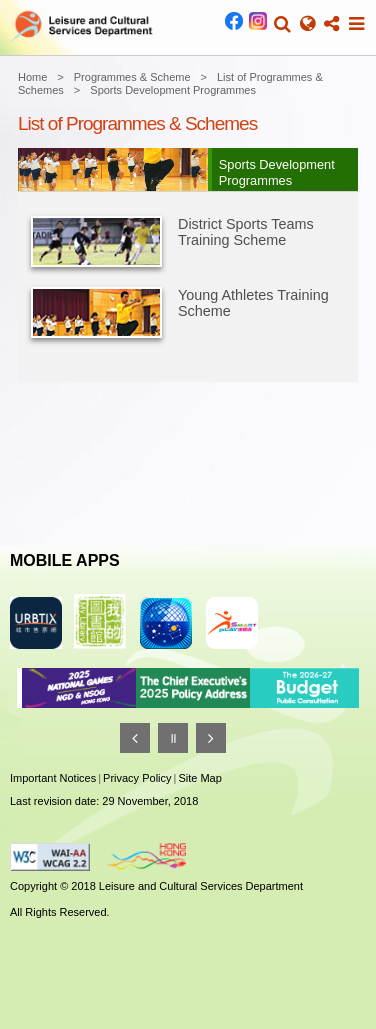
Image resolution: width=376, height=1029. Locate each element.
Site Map (199, 778)
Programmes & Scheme (132, 77)
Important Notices (53, 778)
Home (32, 77)
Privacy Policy (137, 778)
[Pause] (173, 738)
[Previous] (135, 738)
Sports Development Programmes (173, 90)
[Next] (211, 738)
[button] (282, 24)
